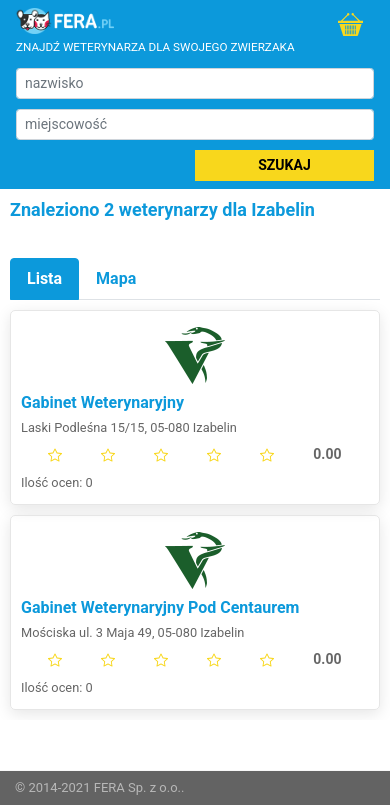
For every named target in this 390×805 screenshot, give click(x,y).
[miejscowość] (195, 124)
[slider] (195, 454)
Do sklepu (350, 23)
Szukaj (284, 165)
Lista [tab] (44, 278)
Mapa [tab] (116, 278)
